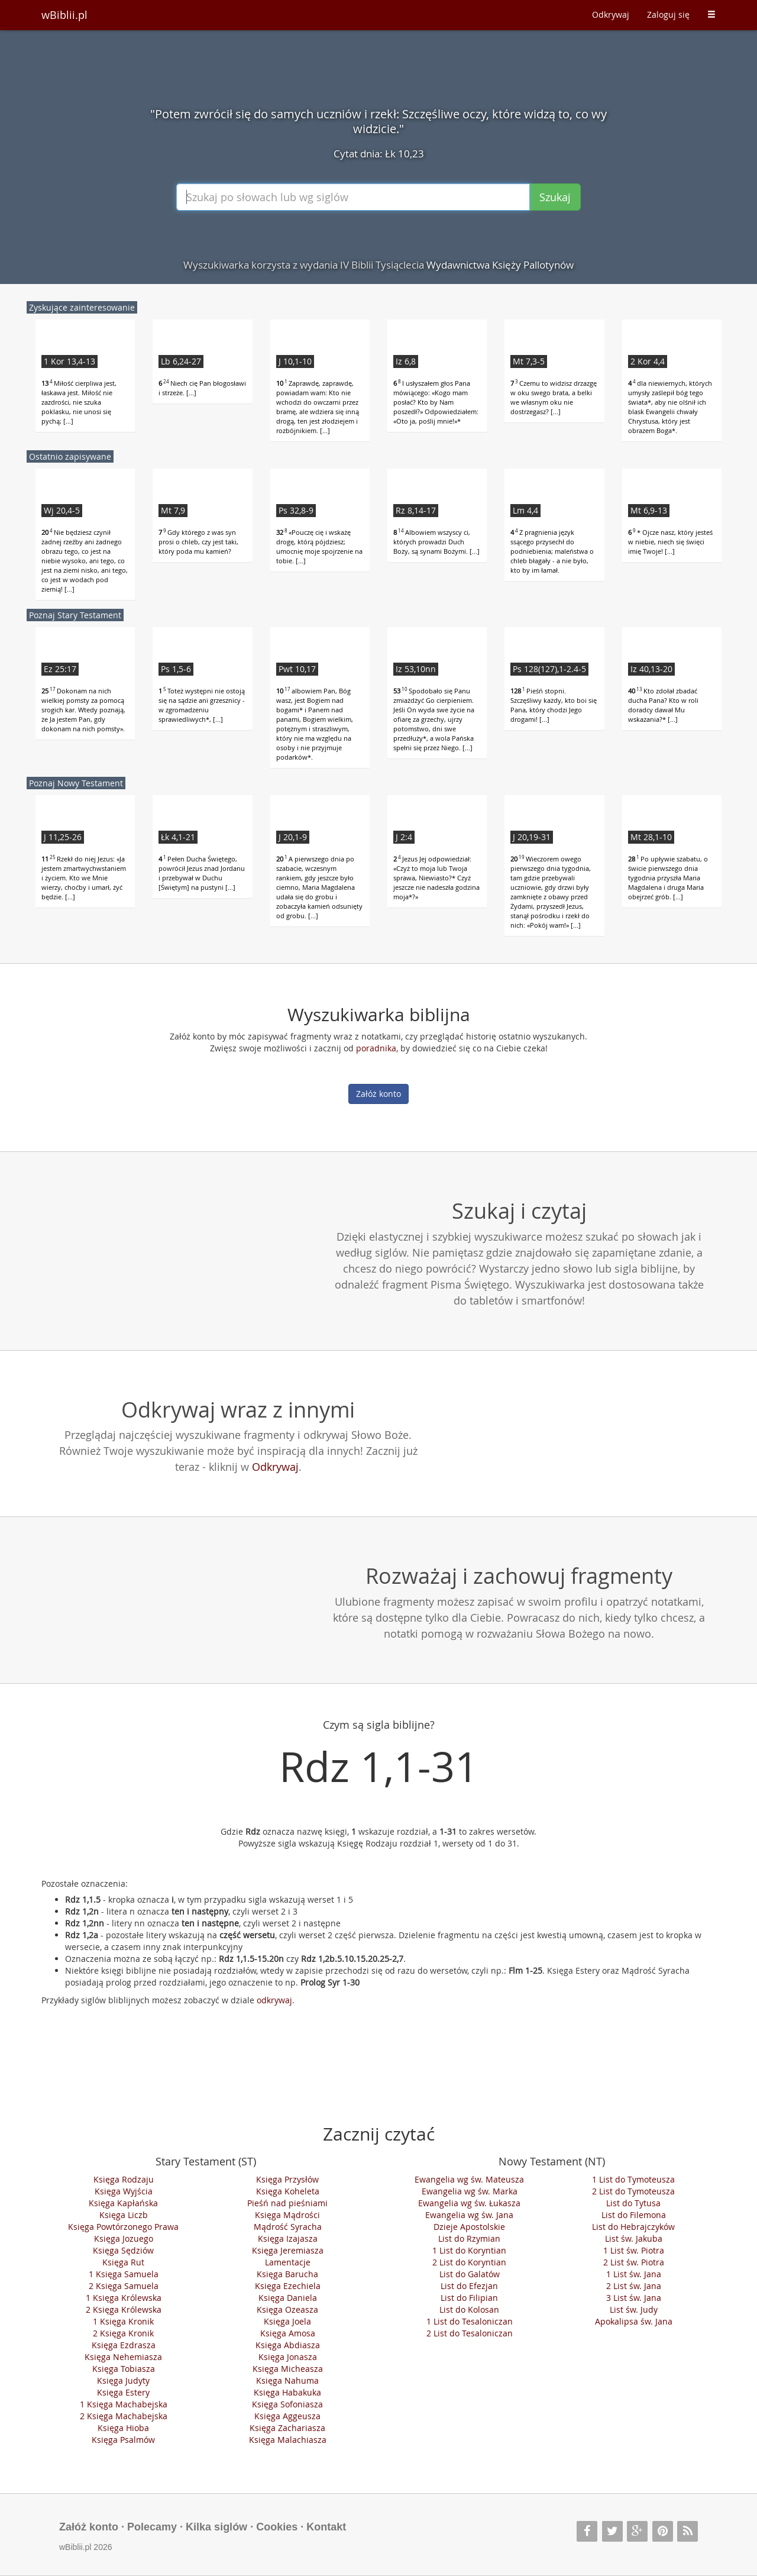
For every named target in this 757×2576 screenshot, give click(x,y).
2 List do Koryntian (469, 2262)
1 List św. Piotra (633, 2250)
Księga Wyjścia (124, 2191)
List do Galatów (469, 2274)
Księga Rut (123, 2262)
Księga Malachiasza (287, 2439)
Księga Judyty (123, 2380)
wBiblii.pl (64, 15)
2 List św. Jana (633, 2285)
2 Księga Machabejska (123, 2416)
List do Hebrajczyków (633, 2226)
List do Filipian (469, 2297)
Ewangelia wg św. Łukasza (469, 2203)
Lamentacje (287, 2262)
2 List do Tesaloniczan (469, 2333)
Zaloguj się (668, 14)
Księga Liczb (123, 2214)
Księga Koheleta (287, 2191)
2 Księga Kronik (123, 2333)
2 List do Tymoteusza (633, 2191)
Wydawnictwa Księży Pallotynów (500, 265)
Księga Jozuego (123, 2238)
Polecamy (152, 2527)
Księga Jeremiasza (287, 2250)
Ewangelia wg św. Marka (469, 2191)
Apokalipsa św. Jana (633, 2321)
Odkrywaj (610, 14)
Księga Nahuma (287, 2380)
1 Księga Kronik (123, 2321)
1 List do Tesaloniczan (469, 2321)
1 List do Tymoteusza (633, 2179)
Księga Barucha (287, 2274)
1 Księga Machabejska (123, 2404)
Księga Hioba (123, 2427)
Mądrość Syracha (288, 2226)
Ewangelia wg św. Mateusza (469, 2179)
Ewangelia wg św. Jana (469, 2214)
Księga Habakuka (287, 2392)
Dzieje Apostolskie (469, 2226)
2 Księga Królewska (123, 2309)
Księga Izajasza (288, 2238)
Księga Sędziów (123, 2250)
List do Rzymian (469, 2238)
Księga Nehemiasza (123, 2356)
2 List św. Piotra (633, 2262)
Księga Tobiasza (123, 2368)
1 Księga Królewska (123, 2297)
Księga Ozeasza (287, 2309)
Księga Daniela (287, 2297)
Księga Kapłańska (123, 2203)
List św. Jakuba (633, 2238)
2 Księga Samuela (123, 2285)
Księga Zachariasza (287, 2427)
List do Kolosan (469, 2309)
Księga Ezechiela (288, 2285)
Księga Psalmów (123, 2439)
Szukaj (555, 197)
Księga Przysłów (287, 2179)
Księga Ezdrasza (124, 2345)
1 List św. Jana (633, 2274)
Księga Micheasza (288, 2368)
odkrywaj (274, 2000)
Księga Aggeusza (287, 2416)
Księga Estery (123, 2392)
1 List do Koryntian (469, 2250)
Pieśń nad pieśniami (287, 2203)
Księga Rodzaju (123, 2179)
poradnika (376, 1048)
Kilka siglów (216, 2527)
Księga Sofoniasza (287, 2404)
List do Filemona (633, 2214)
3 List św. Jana (633, 2297)
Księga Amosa (287, 2333)
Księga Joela (287, 2321)
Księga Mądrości (287, 2214)
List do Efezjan (469, 2285)
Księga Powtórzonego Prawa (123, 2226)
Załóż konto (378, 1093)
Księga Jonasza (287, 2356)
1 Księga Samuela (123, 2274)
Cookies (276, 2527)
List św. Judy (634, 2309)
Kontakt (326, 2527)
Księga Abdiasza (287, 2345)
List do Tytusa (633, 2203)
